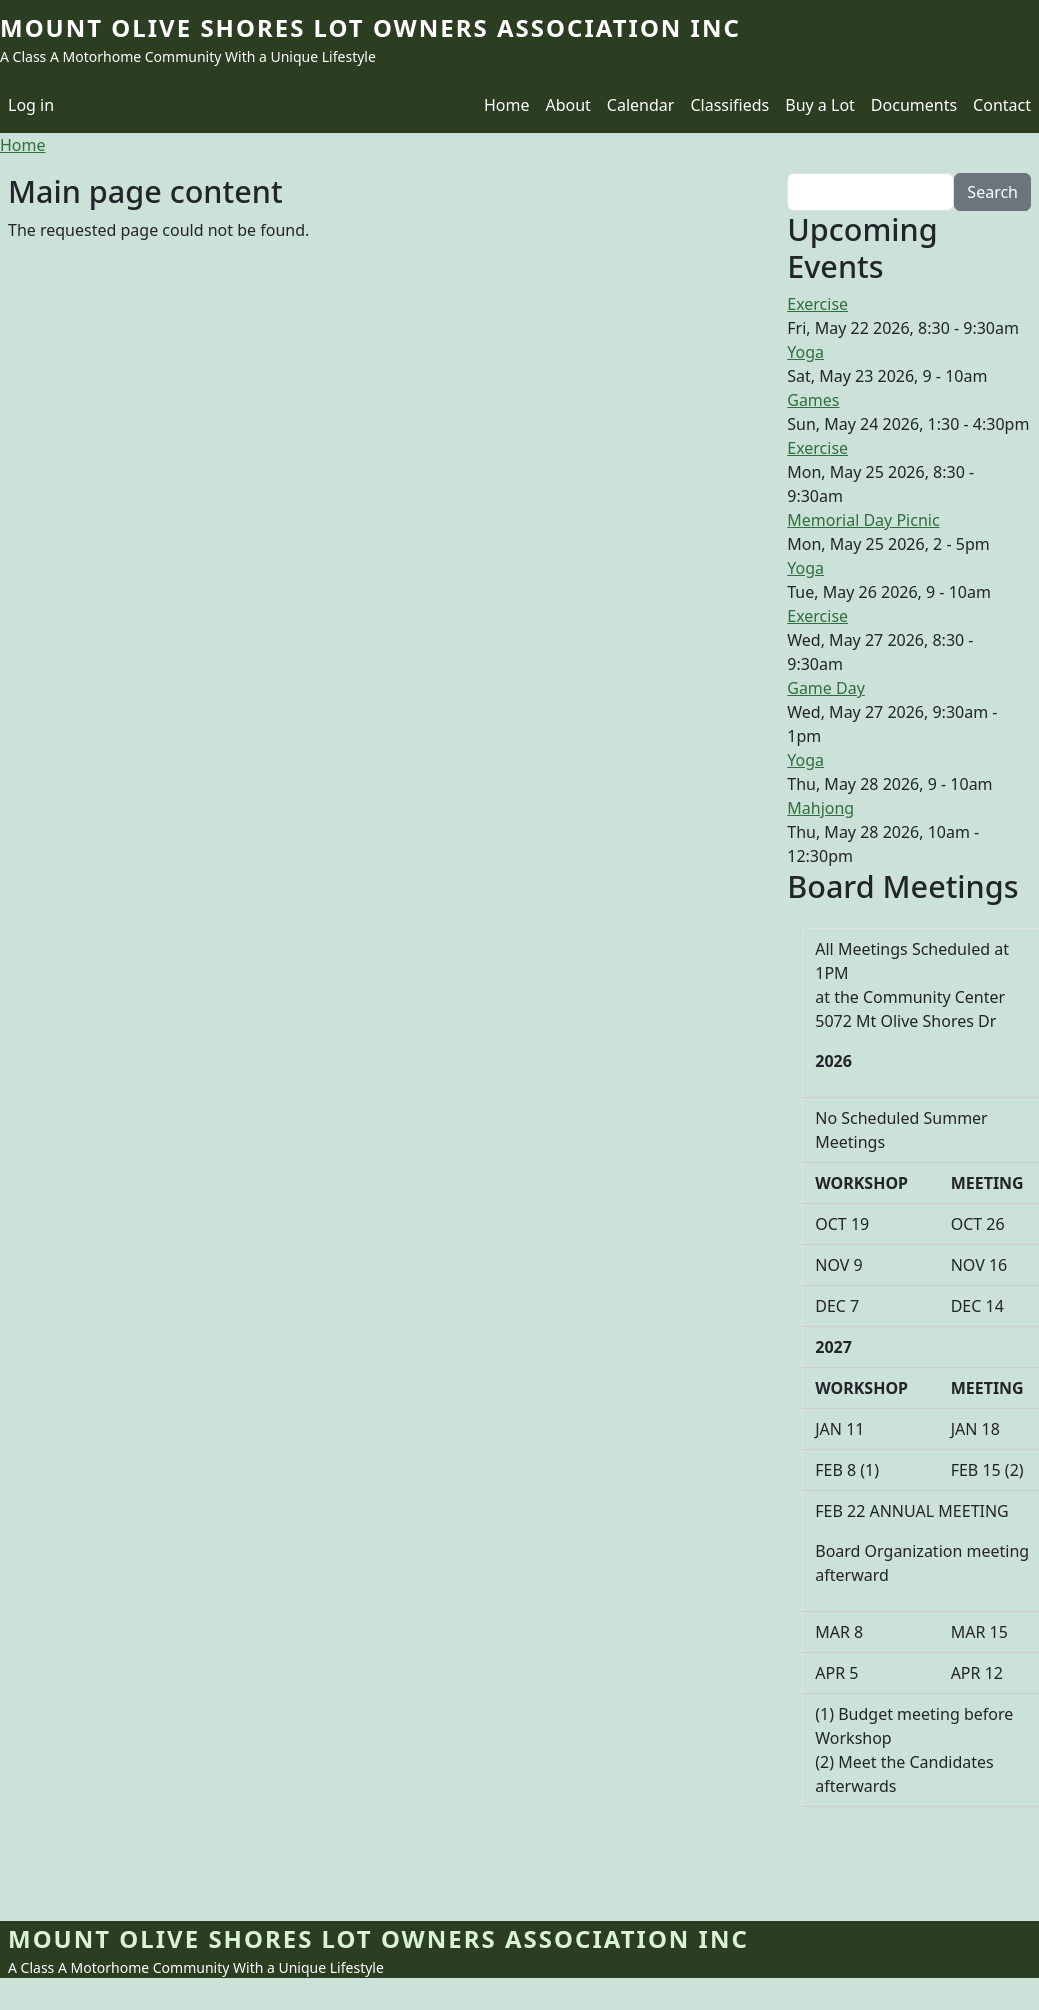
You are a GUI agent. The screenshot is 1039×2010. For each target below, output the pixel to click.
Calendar (641, 105)
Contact (1002, 105)
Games (813, 400)
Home (507, 105)
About (567, 105)
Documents (914, 105)
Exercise (817, 304)
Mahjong (820, 808)
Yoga (805, 352)
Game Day (826, 688)
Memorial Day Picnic (863, 520)
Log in (31, 105)
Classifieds (729, 105)
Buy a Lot (820, 105)
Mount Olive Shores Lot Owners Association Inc (370, 27)
